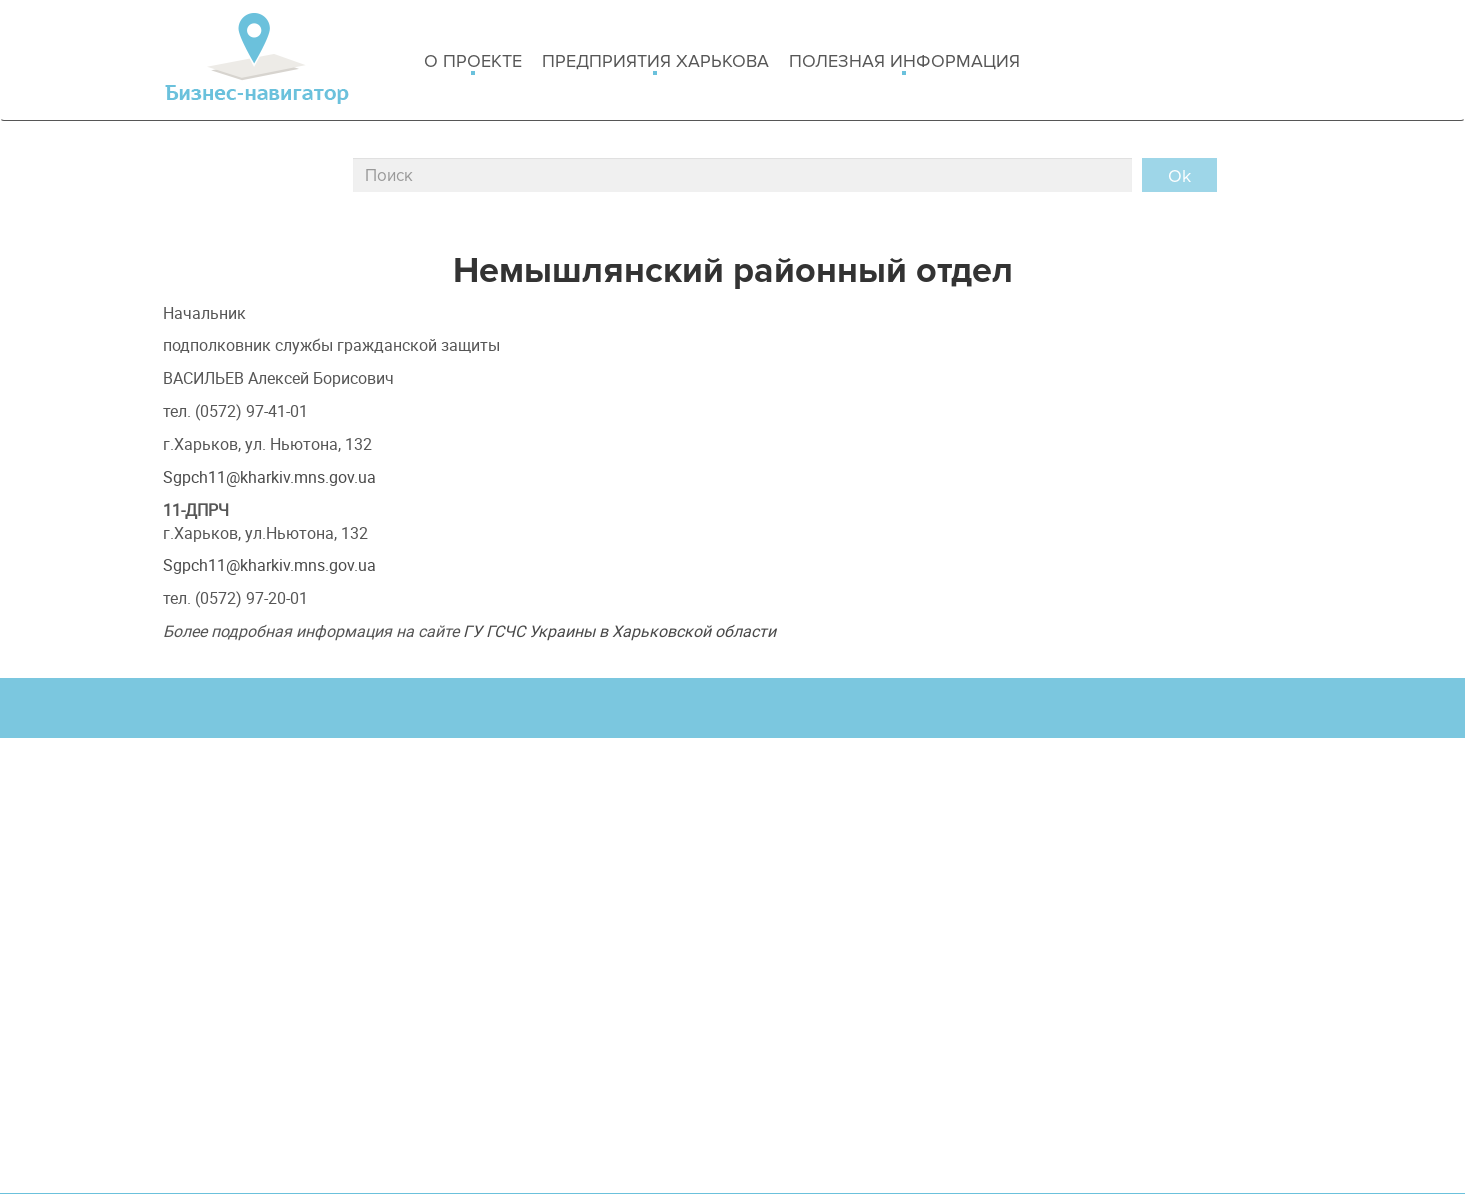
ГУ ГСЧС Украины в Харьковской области (619, 631)
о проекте (473, 62)
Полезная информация (904, 62)
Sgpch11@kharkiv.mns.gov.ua (269, 477)
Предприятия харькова (655, 62)
